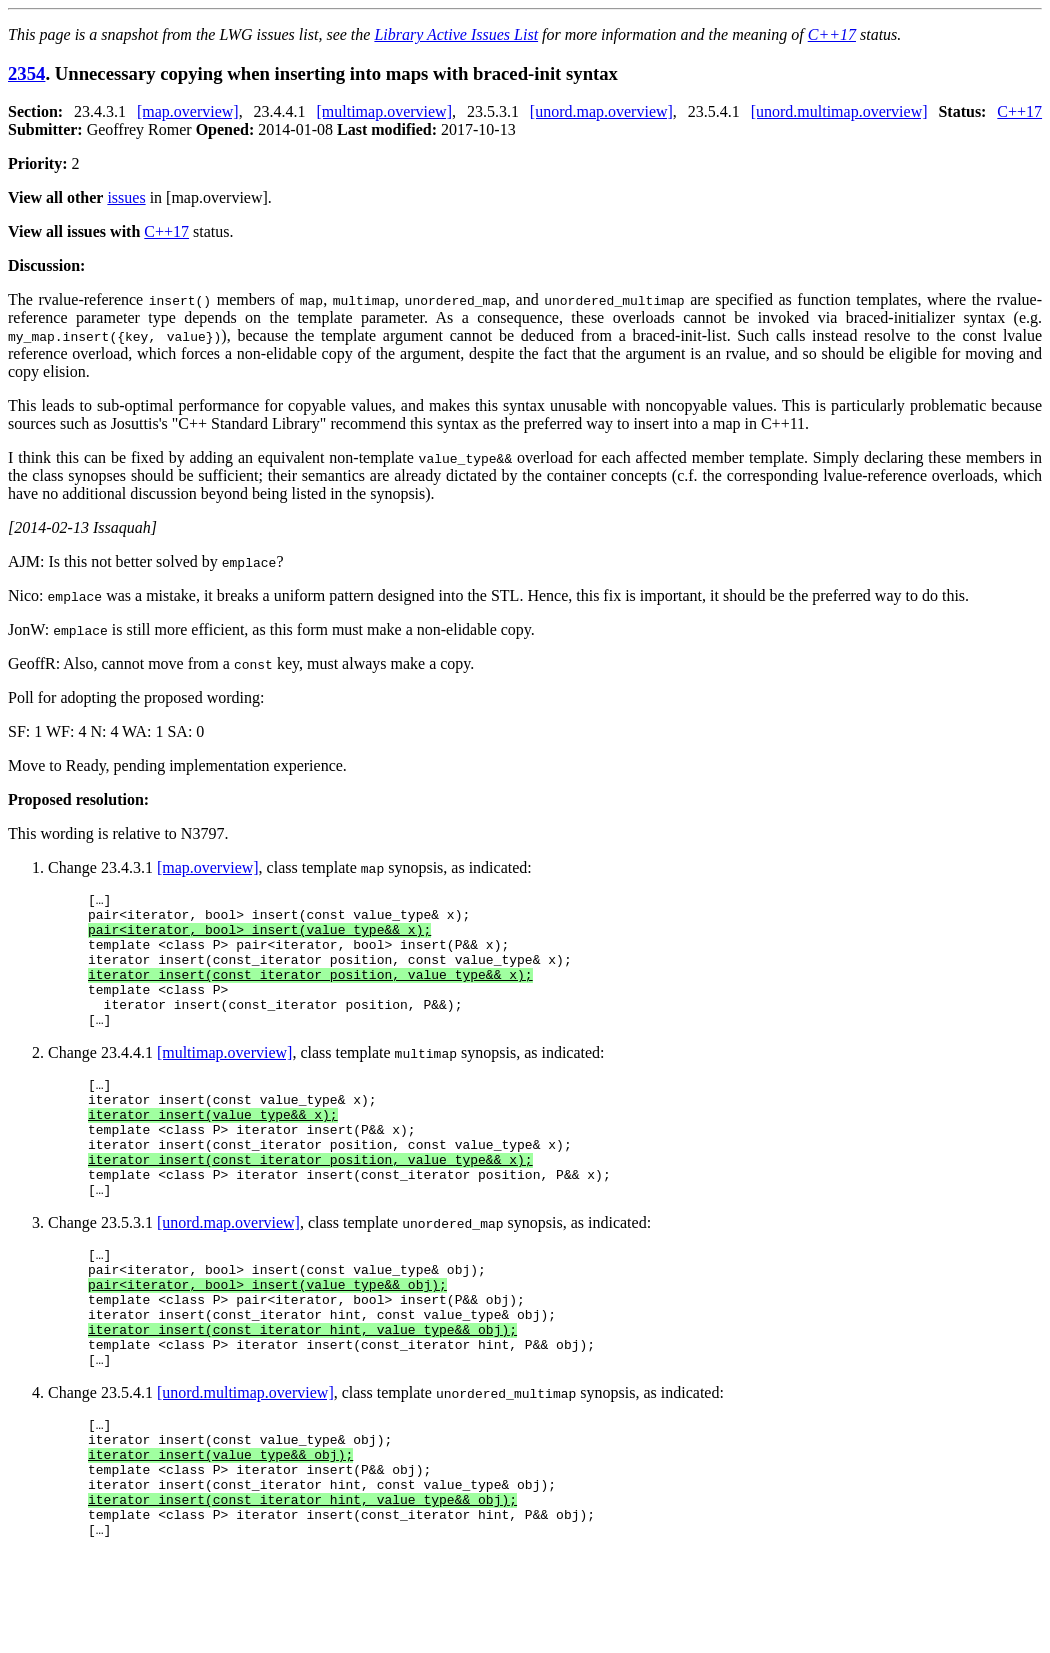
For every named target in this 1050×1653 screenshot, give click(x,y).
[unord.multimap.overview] (839, 111)
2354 (26, 73)
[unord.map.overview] (601, 111)
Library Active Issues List (456, 34)
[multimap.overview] (384, 111)
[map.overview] (188, 111)
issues (126, 197)
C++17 (832, 34)
